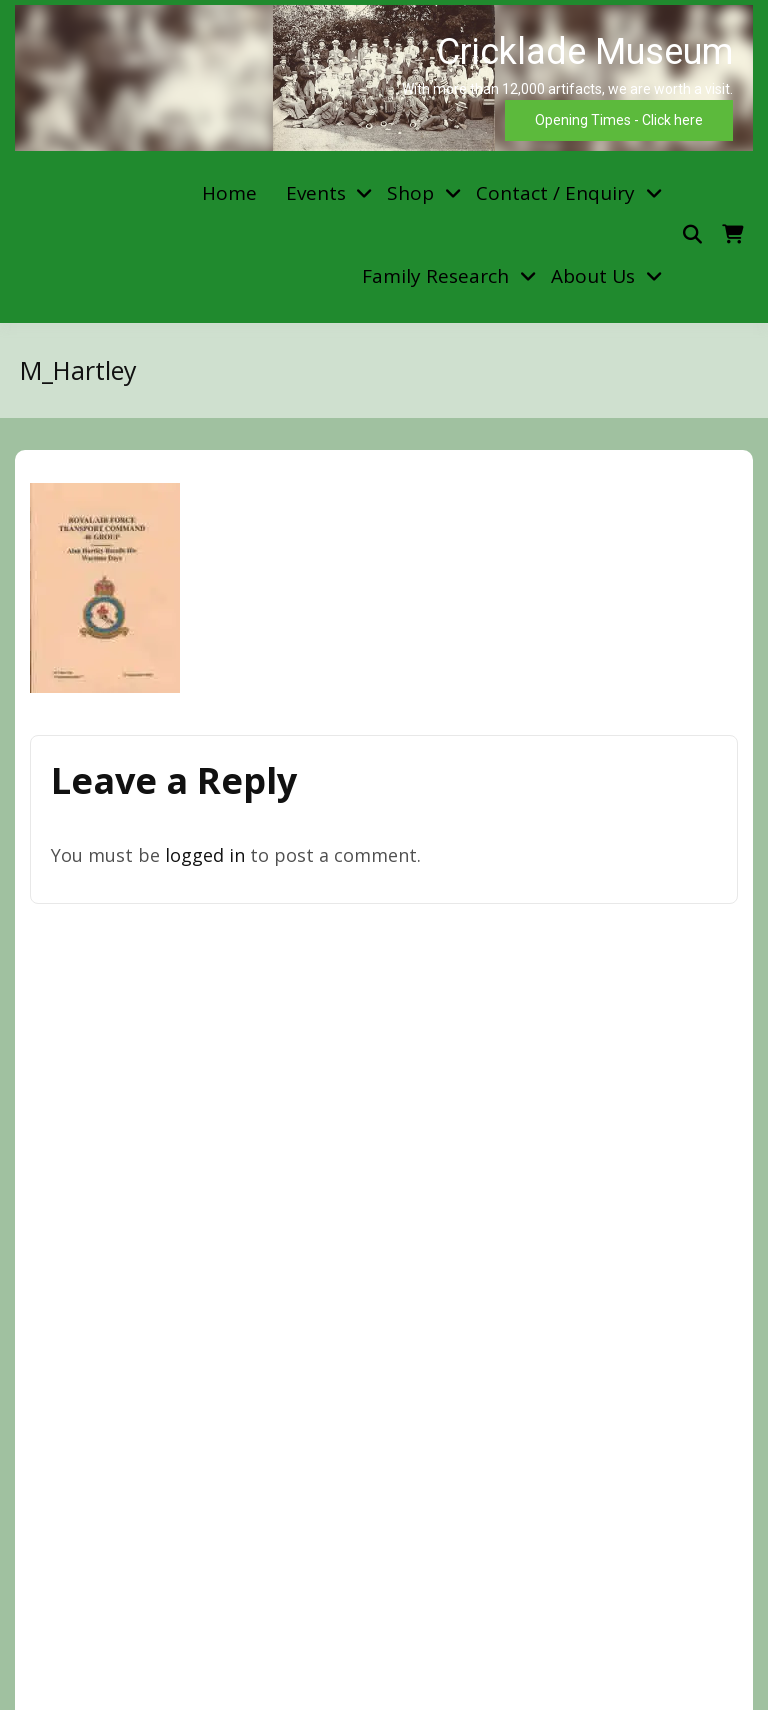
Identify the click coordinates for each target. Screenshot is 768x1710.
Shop (410, 193)
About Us (593, 276)
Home (229, 193)
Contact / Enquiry (555, 193)
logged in (205, 855)
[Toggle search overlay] (692, 234)
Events (316, 193)
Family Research (435, 276)
